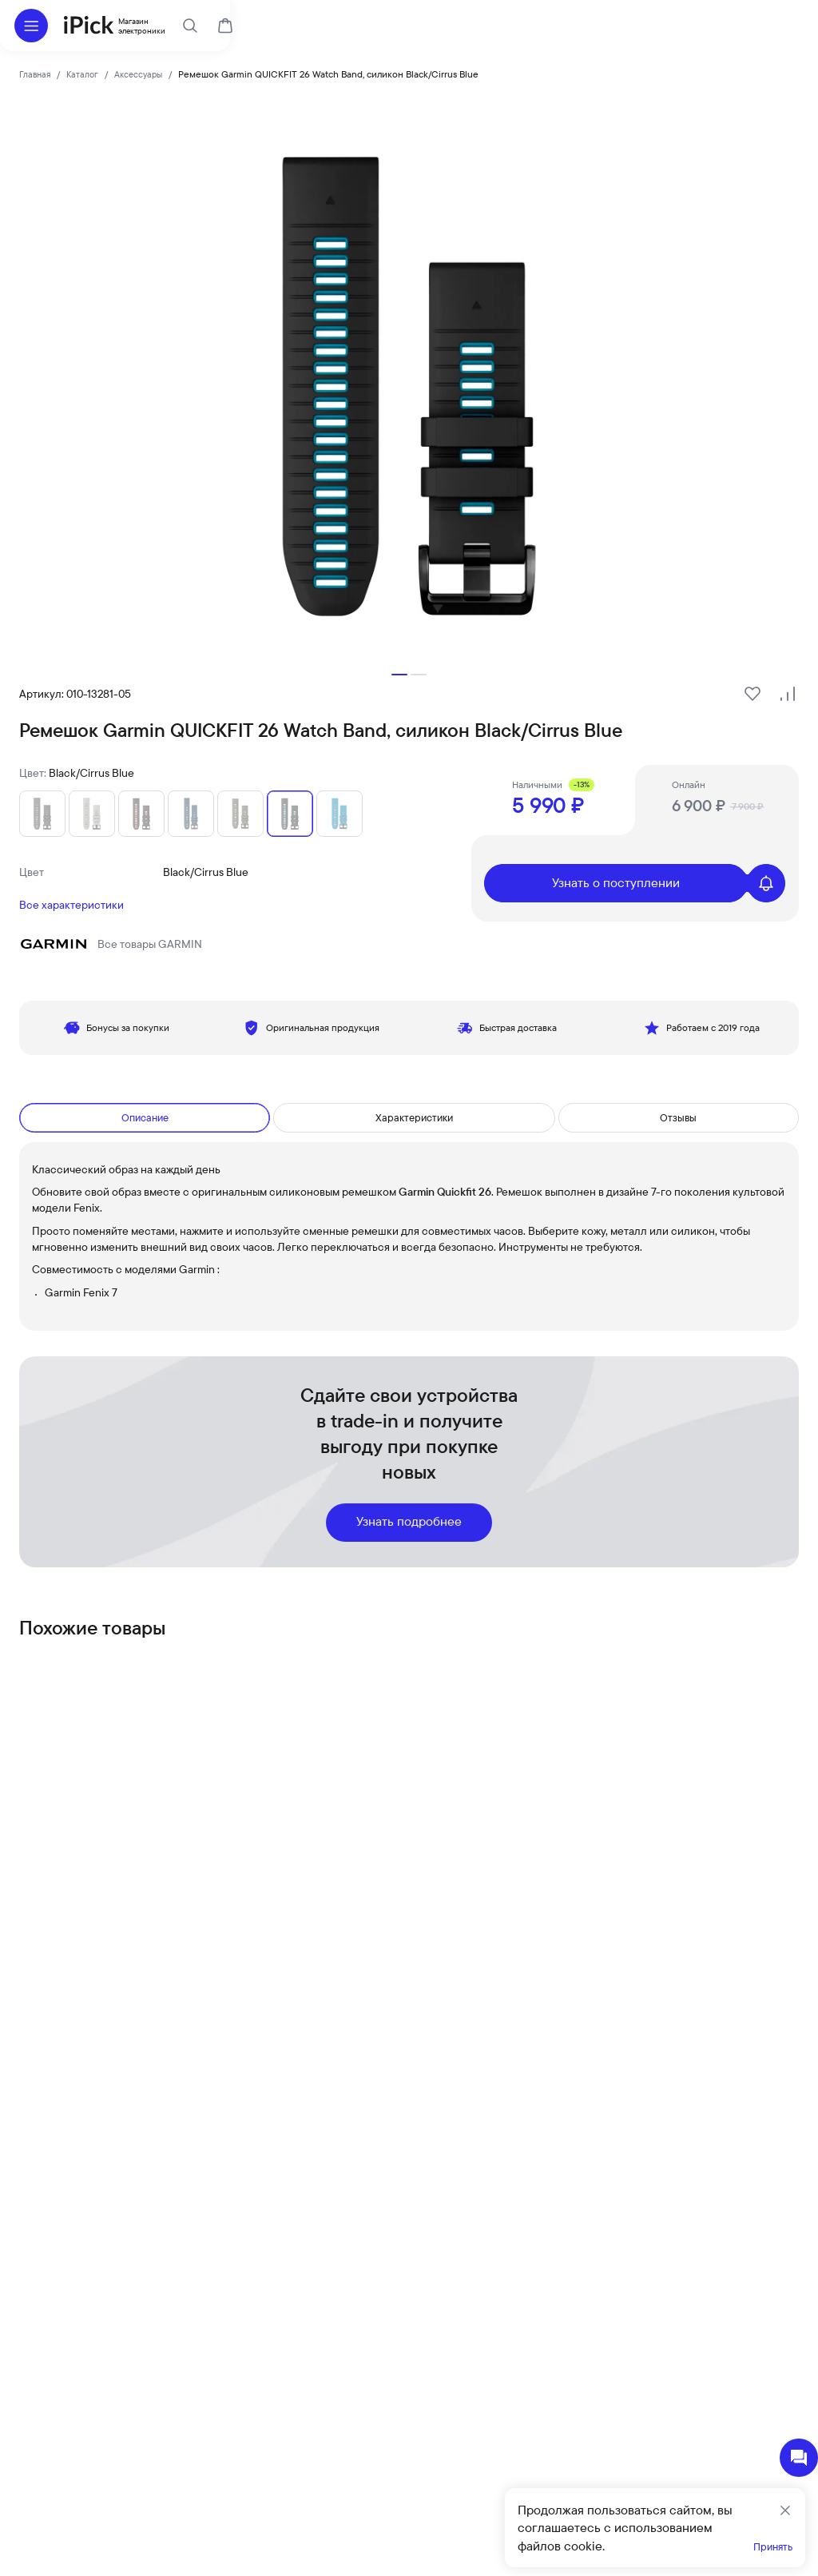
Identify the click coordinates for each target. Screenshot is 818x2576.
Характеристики (416, 1118)
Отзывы (680, 1118)
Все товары (110, 944)
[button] (399, 675)
